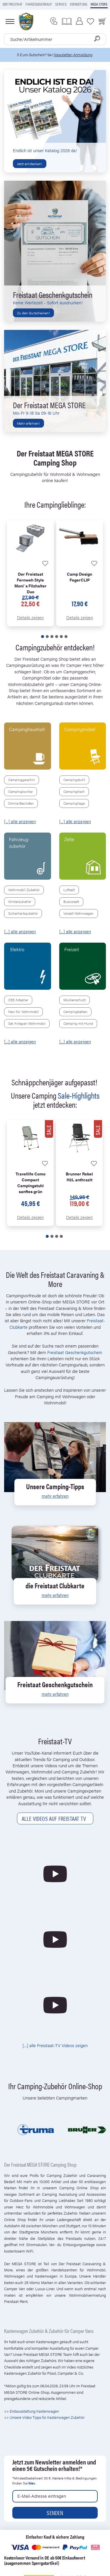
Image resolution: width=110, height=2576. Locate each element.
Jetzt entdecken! (29, 163)
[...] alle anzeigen (20, 821)
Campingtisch (74, 791)
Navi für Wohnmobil (23, 1011)
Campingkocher (20, 791)
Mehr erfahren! (28, 423)
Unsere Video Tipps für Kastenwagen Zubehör (47, 2417)
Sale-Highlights (78, 1095)
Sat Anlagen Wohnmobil (26, 1023)
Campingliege (74, 803)
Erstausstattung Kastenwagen (35, 2411)
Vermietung (78, 4)
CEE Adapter (18, 999)
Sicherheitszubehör (23, 913)
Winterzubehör (19, 901)
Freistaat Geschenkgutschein (74, 1352)
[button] (42, 636)
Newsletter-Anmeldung (73, 54)
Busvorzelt (71, 901)
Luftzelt (69, 889)
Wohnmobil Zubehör (24, 889)
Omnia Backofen (21, 803)
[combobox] (55, 39)
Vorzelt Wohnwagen (78, 913)
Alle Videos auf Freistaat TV (55, 1818)
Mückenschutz (74, 999)
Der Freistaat (12, 4)
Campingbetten (75, 1011)
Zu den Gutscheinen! (33, 312)
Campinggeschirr (21, 779)
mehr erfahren (55, 1496)
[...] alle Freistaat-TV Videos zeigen (55, 2045)
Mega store (99, 4)
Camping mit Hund (78, 1023)
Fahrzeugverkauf (39, 4)
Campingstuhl (74, 779)
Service (61, 4)
